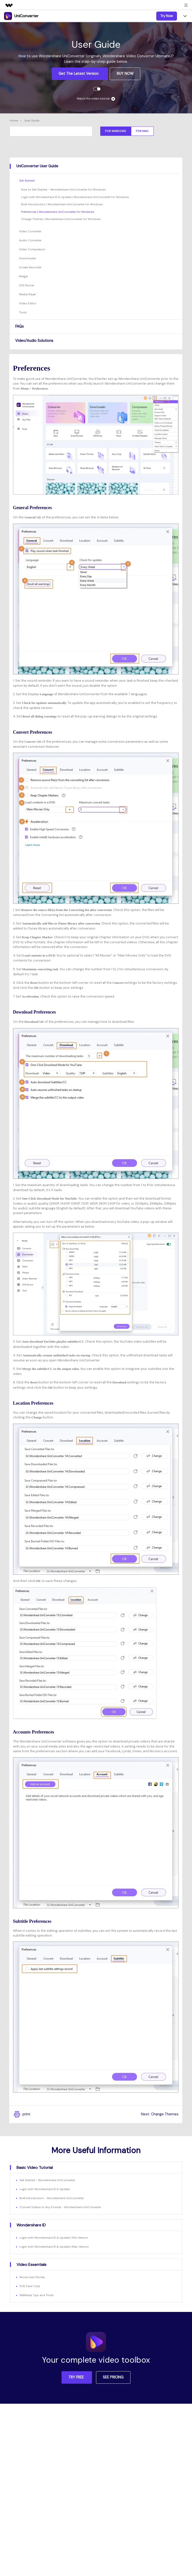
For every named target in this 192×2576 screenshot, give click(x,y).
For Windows (115, 131)
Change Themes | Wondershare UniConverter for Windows (61, 219)
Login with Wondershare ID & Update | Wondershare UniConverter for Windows (75, 197)
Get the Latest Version (79, 73)
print (21, 2114)
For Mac (142, 131)
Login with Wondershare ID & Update (45, 2189)
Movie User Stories (32, 2277)
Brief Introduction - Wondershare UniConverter (52, 2198)
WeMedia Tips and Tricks (37, 2295)
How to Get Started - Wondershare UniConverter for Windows (63, 189)
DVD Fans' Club (30, 2286)
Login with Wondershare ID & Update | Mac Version (54, 2246)
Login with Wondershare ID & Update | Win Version (54, 2237)
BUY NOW (125, 73)
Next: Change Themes (159, 2114)
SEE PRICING (113, 2377)
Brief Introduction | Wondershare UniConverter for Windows (62, 204)
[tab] (96, 166)
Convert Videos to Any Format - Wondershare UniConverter (60, 2207)
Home (14, 120)
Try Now (166, 16)
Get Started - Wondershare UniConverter (47, 2180)
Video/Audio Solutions (34, 340)
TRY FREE (76, 2377)
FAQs (19, 326)
